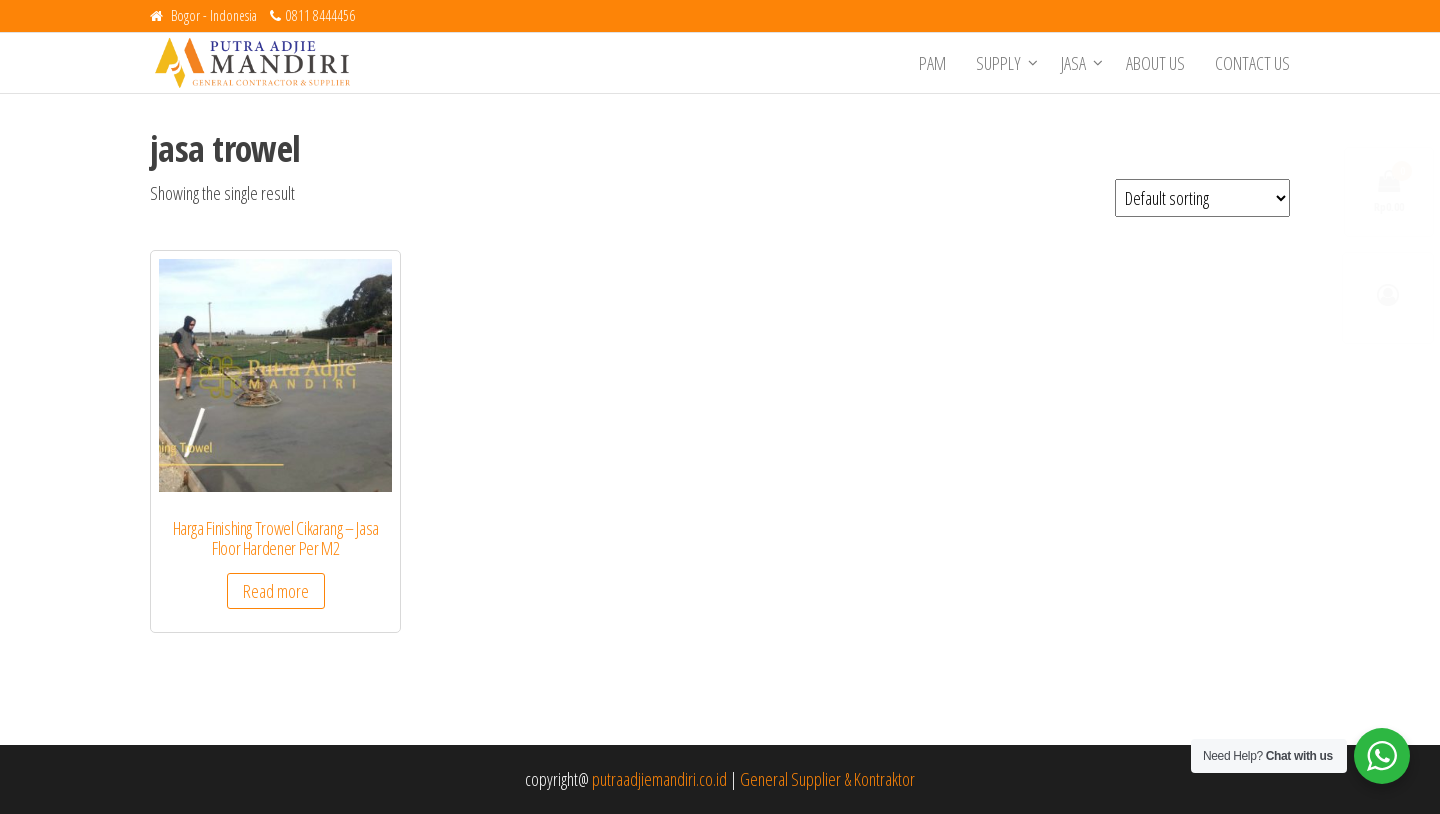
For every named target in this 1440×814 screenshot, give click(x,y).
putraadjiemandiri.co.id (659, 779)
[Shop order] (1202, 198)
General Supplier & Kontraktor (827, 779)
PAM (932, 63)
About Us (1155, 63)
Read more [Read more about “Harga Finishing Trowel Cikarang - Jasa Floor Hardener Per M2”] (276, 591)
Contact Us (1252, 63)
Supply (998, 63)
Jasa (1073, 63)
